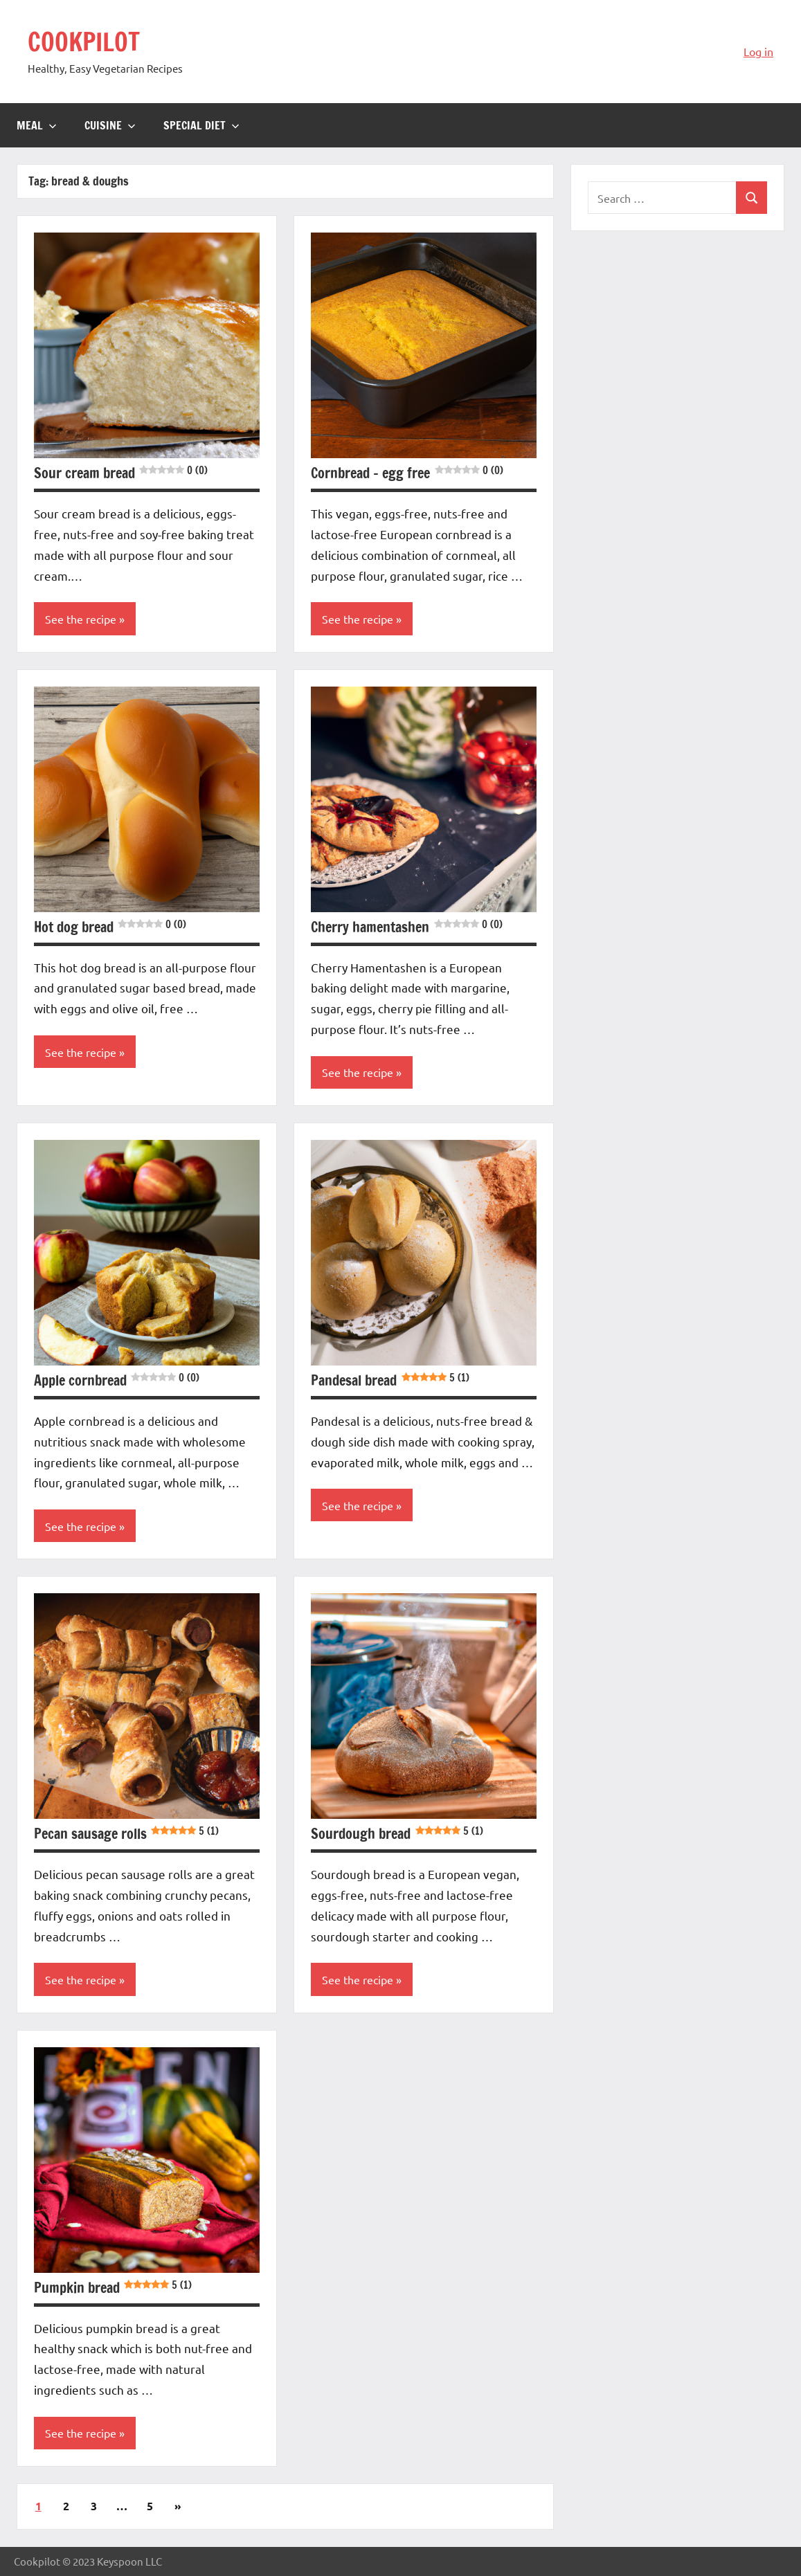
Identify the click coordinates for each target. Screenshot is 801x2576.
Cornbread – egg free (407, 473)
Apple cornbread (116, 1380)
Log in (758, 51)
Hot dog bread (110, 927)
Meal (37, 125)
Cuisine (110, 125)
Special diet (201, 125)
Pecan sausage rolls (126, 1834)
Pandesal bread (390, 1380)
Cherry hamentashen (406, 927)
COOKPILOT (84, 42)
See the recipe (80, 619)
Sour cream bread (121, 473)
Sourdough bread (397, 1834)
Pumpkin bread (113, 2288)
